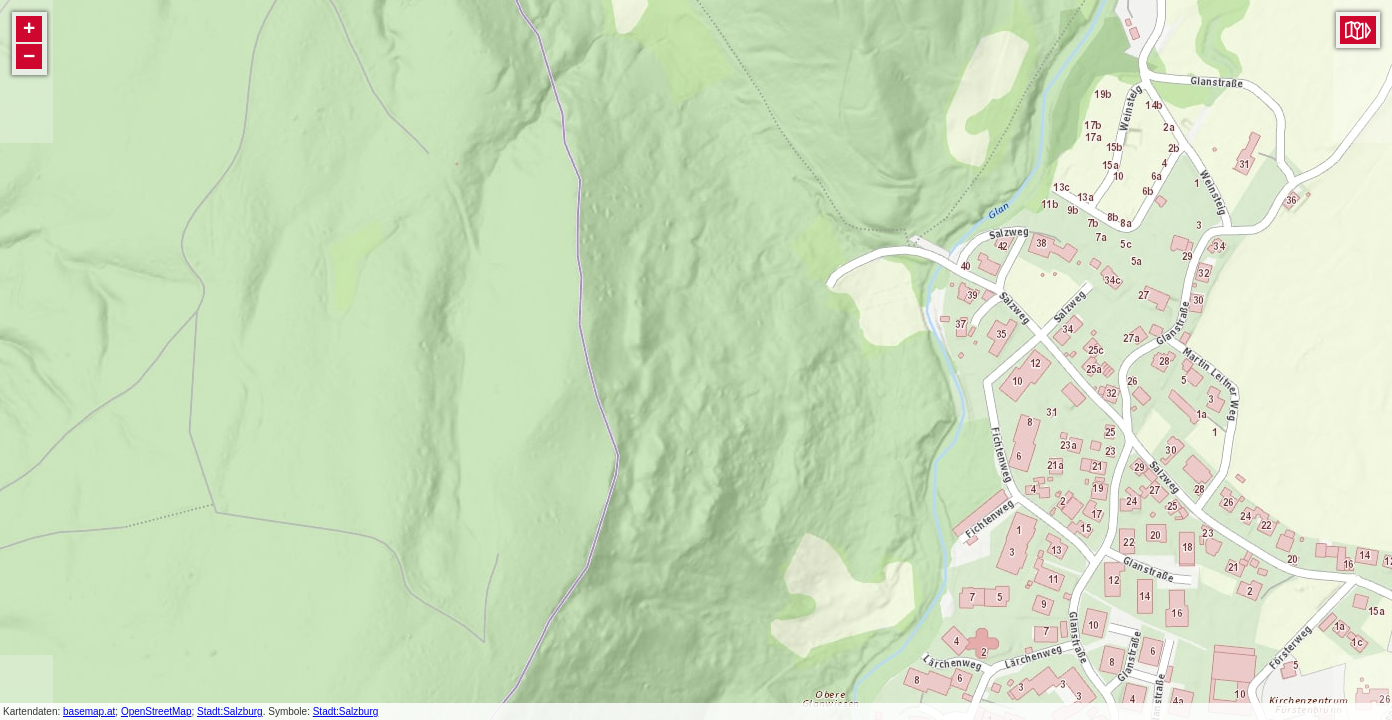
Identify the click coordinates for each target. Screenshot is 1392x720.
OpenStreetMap (156, 711)
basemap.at (89, 711)
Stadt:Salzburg (230, 711)
